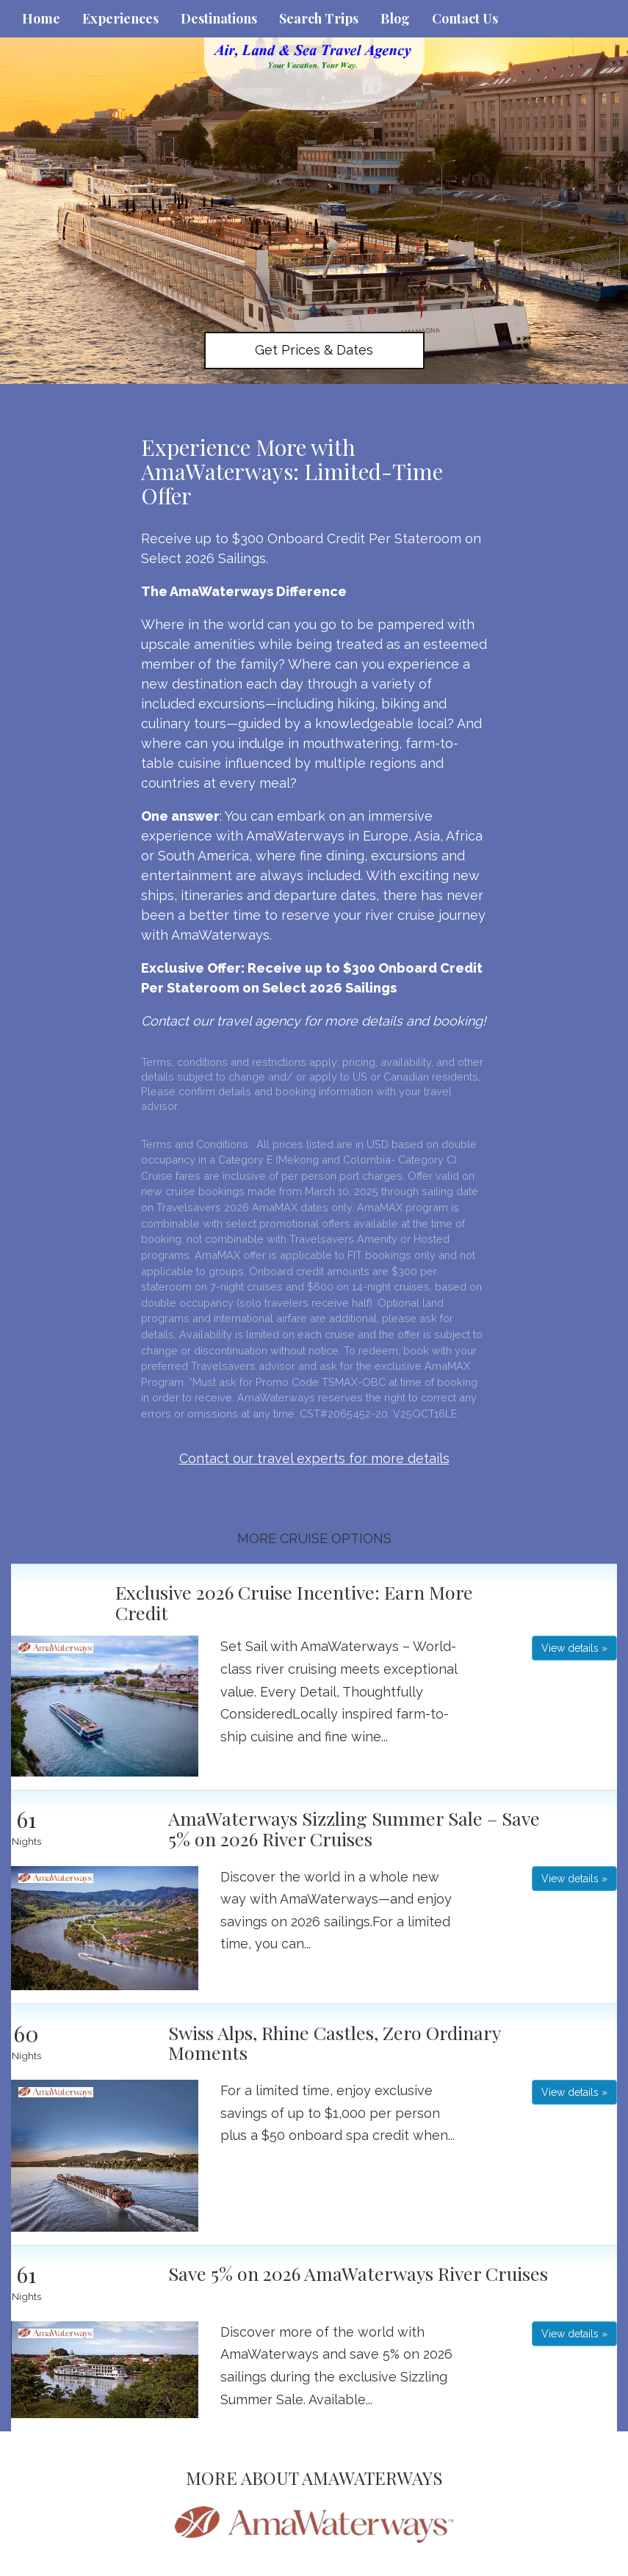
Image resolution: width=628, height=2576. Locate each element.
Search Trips (318, 18)
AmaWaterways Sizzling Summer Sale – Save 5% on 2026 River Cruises (354, 1828)
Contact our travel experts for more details (314, 1458)
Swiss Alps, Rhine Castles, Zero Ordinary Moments (334, 2042)
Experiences (120, 18)
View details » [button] (574, 1648)
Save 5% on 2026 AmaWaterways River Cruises (358, 2273)
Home (41, 18)
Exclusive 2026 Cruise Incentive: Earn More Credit (294, 1602)
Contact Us (465, 18)
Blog (395, 18)
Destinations (219, 18)
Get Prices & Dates (314, 350)
